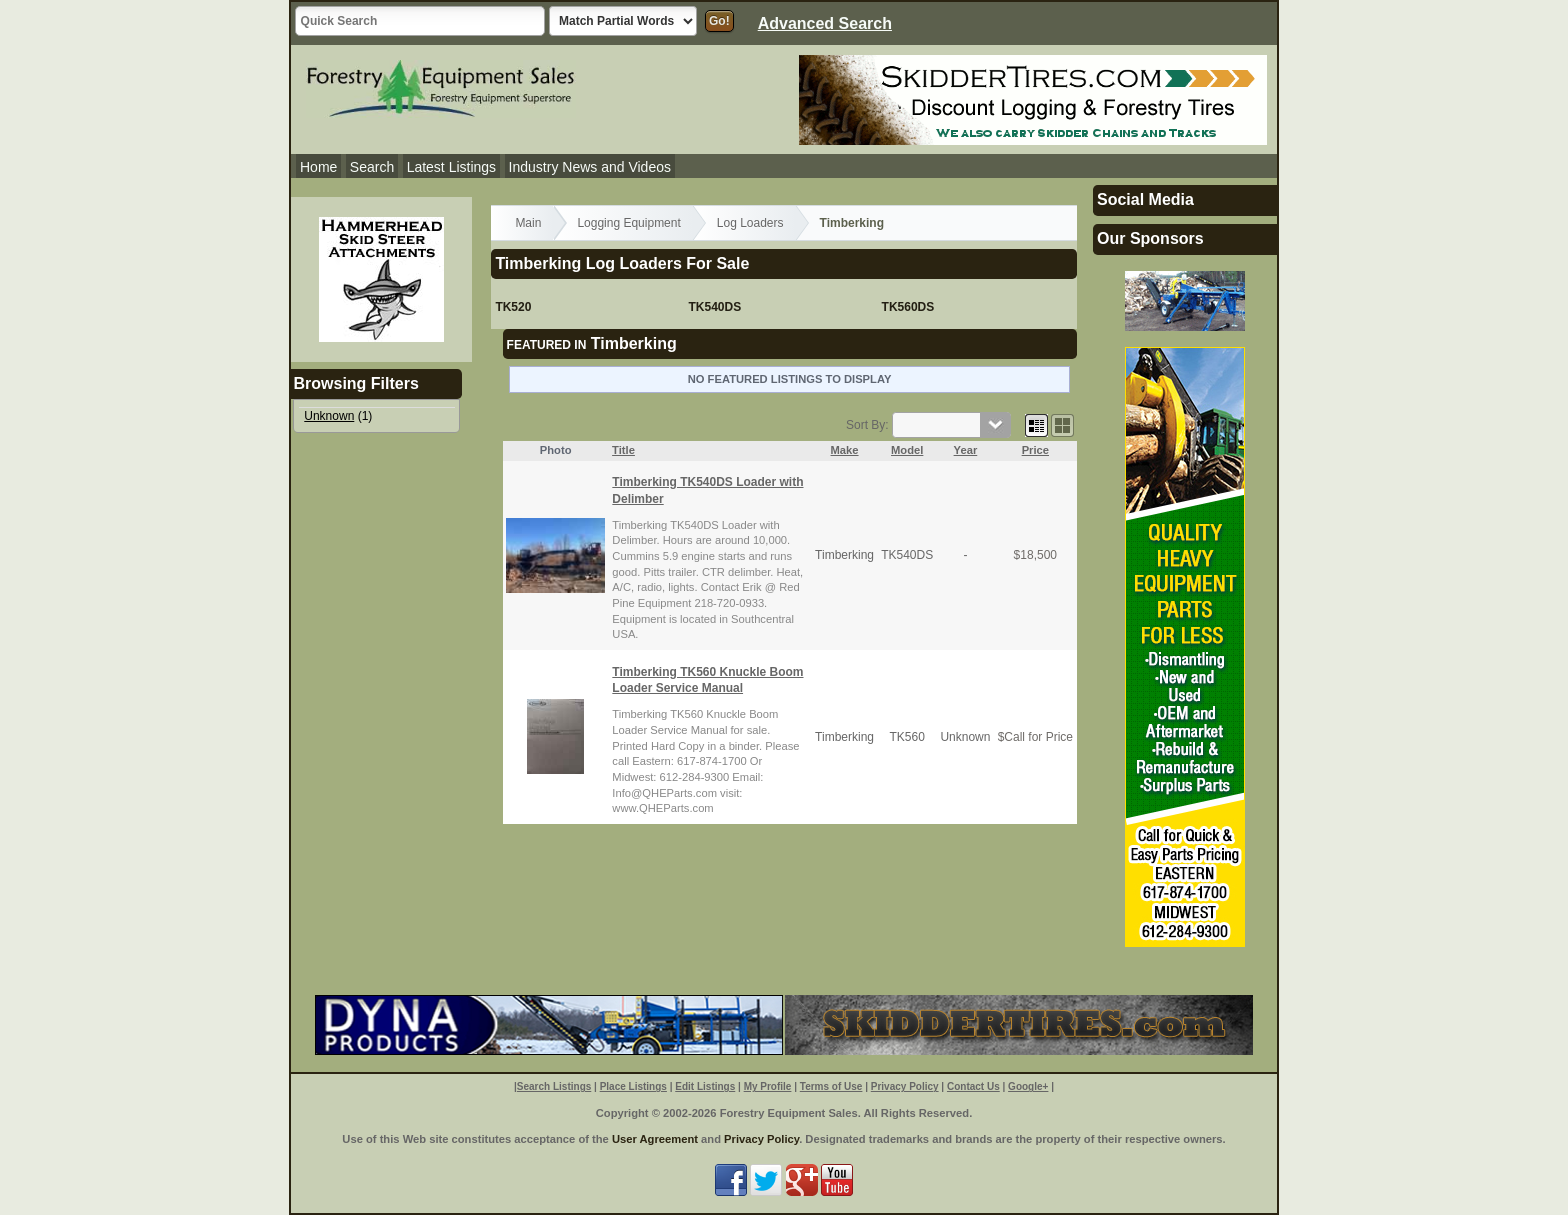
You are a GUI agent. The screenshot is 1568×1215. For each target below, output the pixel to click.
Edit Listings (705, 1086)
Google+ (1028, 1086)
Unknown (329, 416)
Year (966, 450)
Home (318, 167)
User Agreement (655, 1139)
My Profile (768, 1086)
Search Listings (554, 1086)
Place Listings (633, 1086)
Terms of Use (831, 1086)
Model (907, 450)
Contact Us (973, 1086)
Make (845, 450)
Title (623, 450)
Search (372, 167)
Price (1035, 450)
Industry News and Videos (590, 167)
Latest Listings (452, 167)
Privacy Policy (905, 1086)
